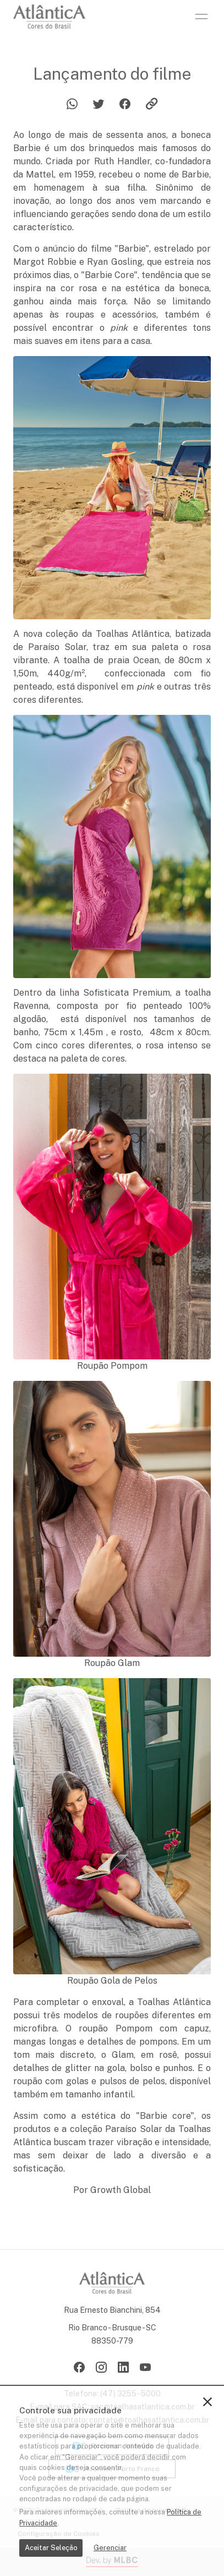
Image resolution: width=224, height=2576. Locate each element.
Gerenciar (110, 2548)
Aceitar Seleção (51, 2548)
